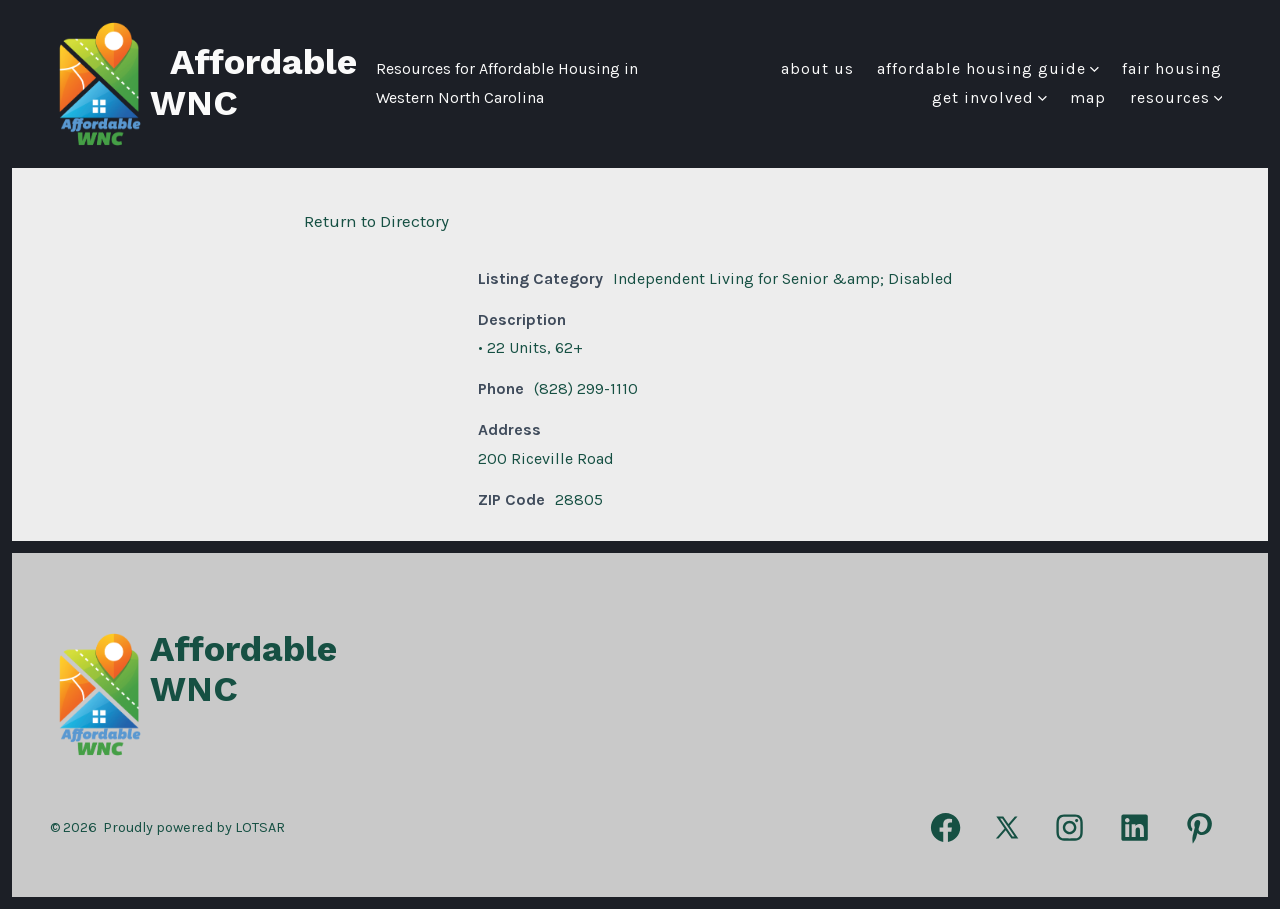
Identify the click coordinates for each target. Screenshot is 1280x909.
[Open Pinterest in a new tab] (1199, 827)
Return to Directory (376, 221)
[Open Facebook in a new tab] (945, 827)
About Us (817, 68)
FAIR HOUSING (1172, 68)
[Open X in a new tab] (1008, 827)
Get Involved (989, 97)
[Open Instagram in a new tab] (1069, 827)
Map (1088, 97)
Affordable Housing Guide (988, 68)
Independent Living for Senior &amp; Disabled (783, 278)
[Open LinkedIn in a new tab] (1134, 827)
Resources (1176, 97)
